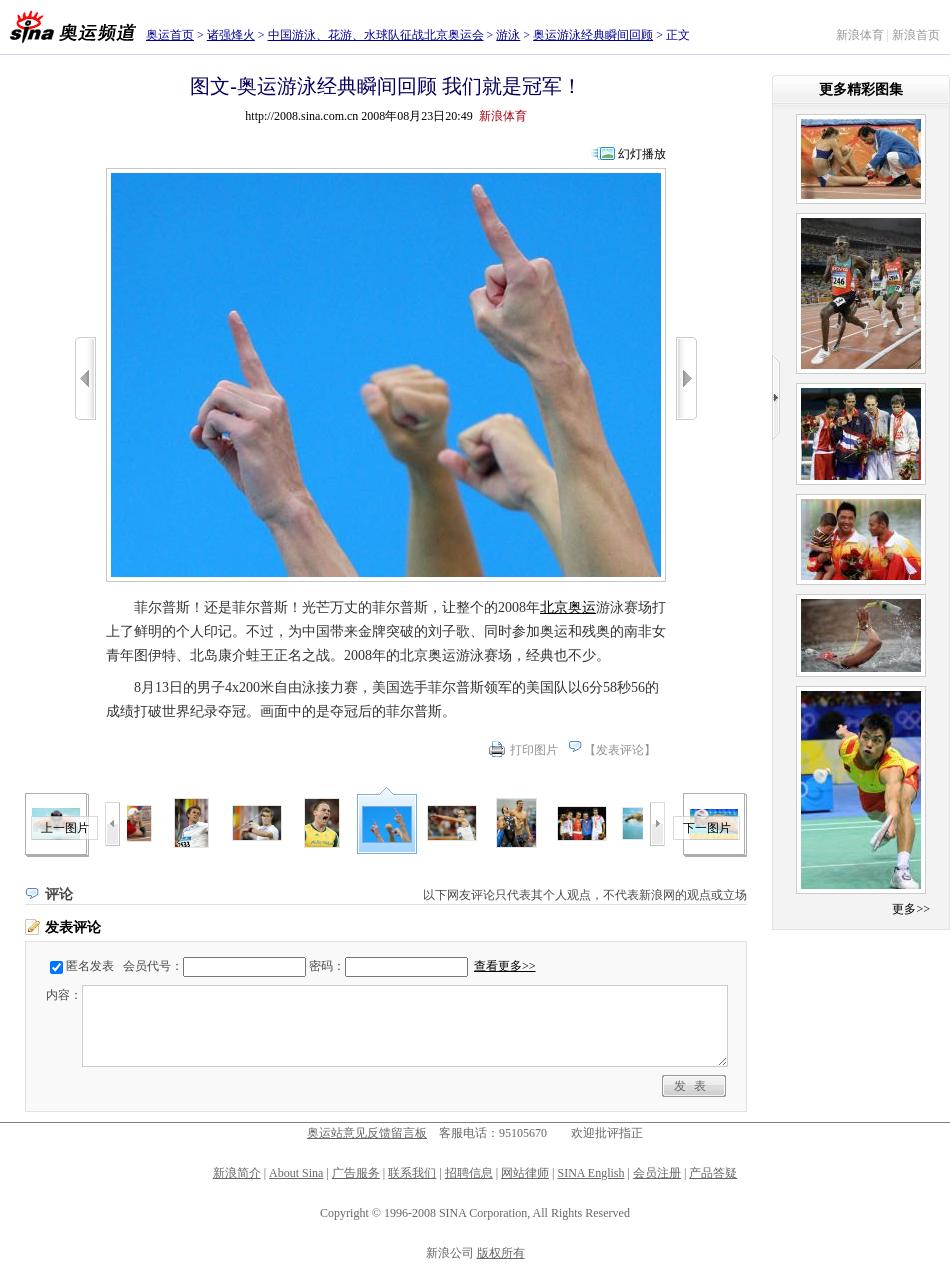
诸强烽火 (231, 35)
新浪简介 (237, 1173)
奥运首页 (170, 35)
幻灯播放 (642, 154)
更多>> (911, 909)
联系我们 (412, 1173)
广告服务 (356, 1173)
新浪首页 (916, 35)
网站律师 (525, 1173)
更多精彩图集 (861, 89)
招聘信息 (469, 1173)
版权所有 (501, 1253)
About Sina (296, 1173)
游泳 (508, 35)
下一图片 (707, 828)
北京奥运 (568, 607)
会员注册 (657, 1173)
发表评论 (620, 750)
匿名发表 (90, 966)
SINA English (590, 1173)
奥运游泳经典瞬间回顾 (593, 35)
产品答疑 (713, 1173)
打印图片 (534, 750)
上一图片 (65, 828)
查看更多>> (505, 966)
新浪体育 (860, 35)
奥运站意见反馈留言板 (367, 1133)
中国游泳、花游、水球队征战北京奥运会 (376, 35)
